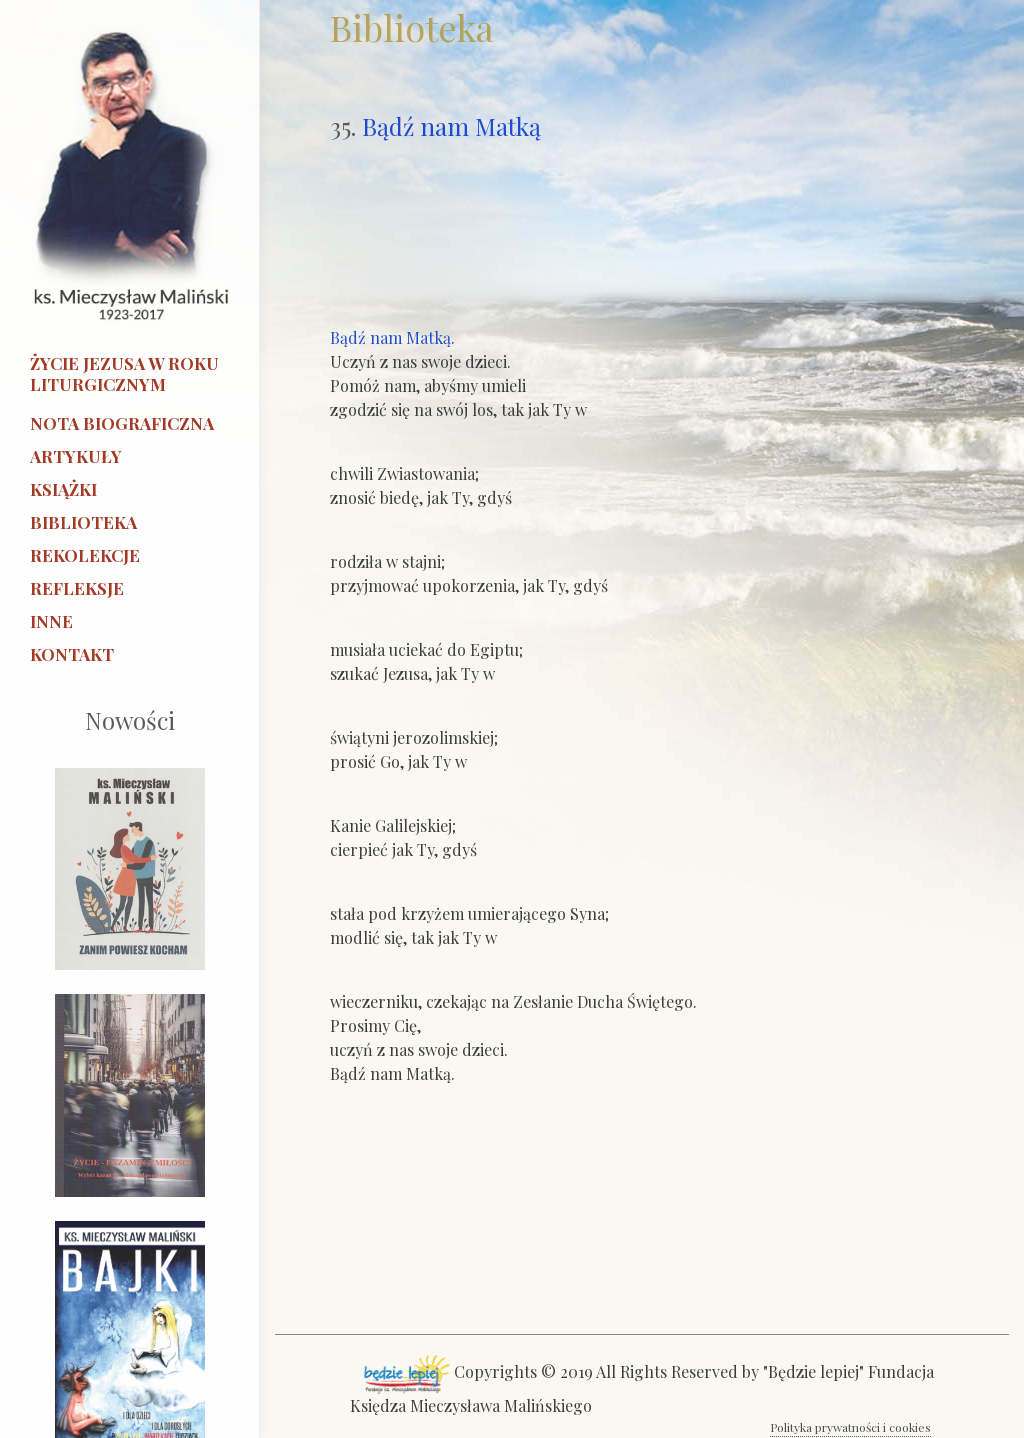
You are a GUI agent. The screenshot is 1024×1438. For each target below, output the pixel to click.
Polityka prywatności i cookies (850, 1427)
